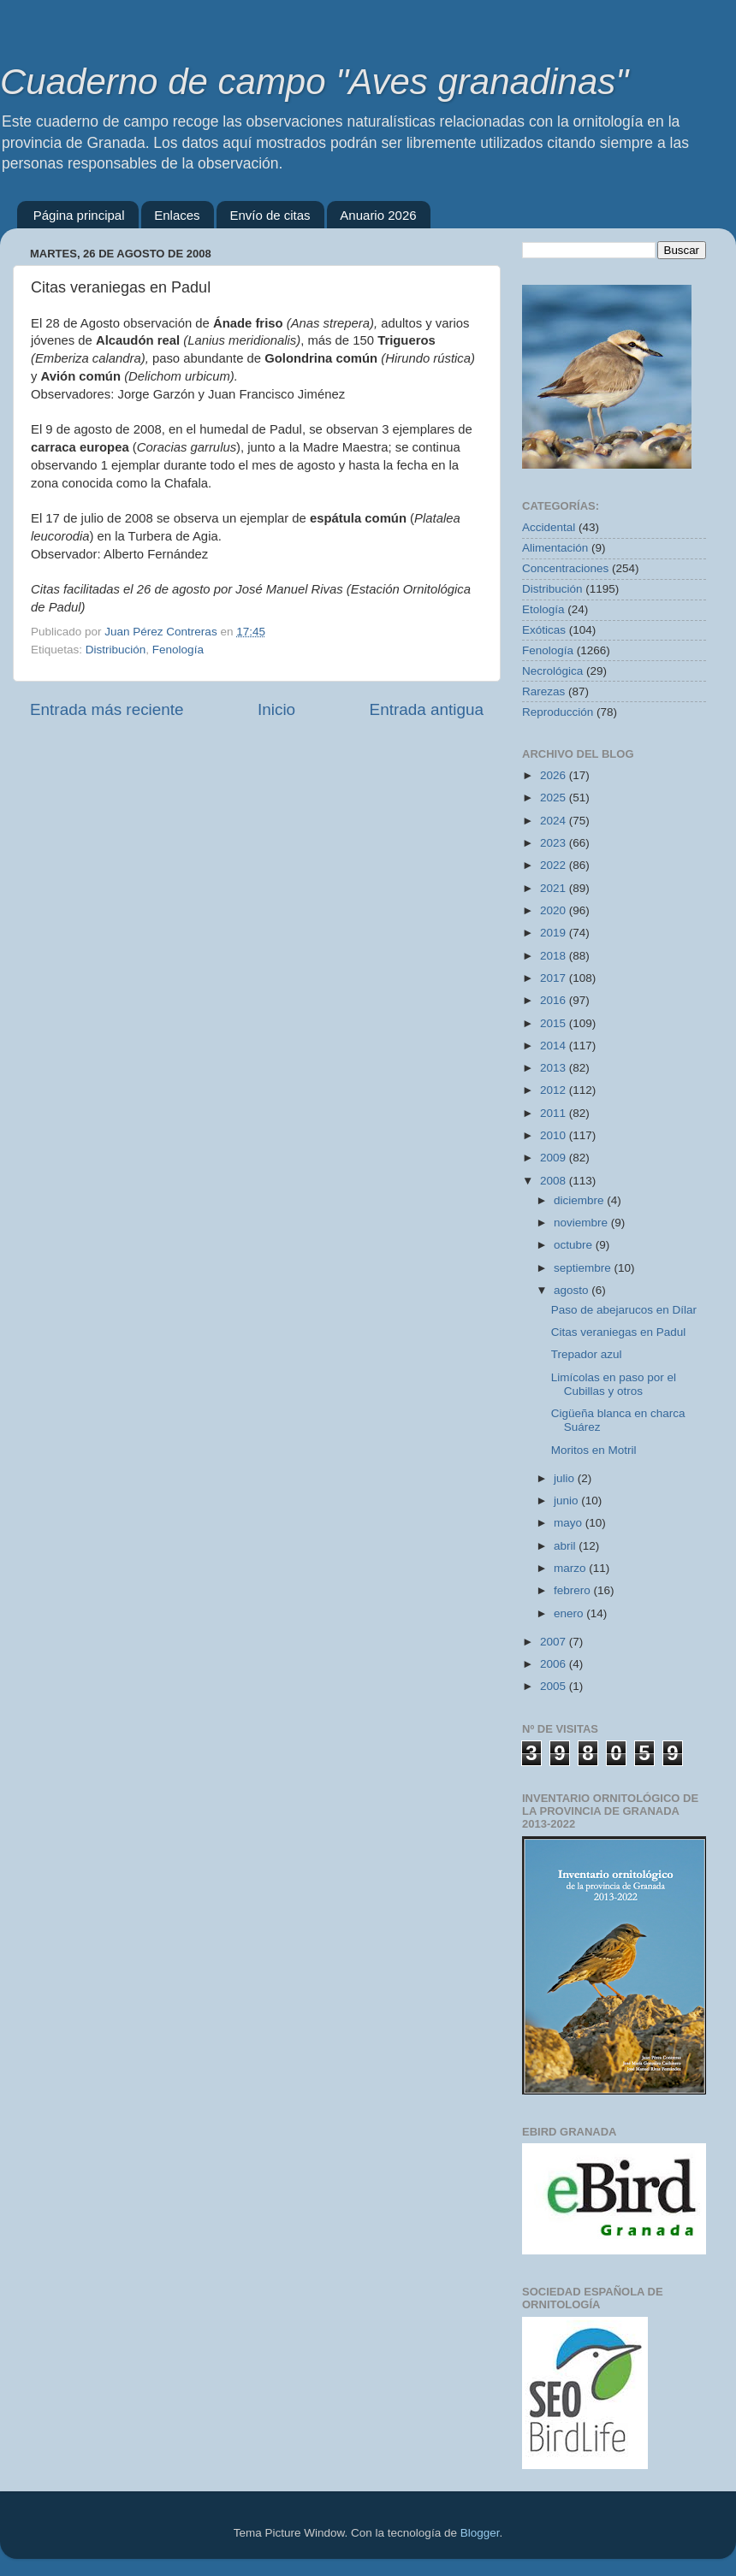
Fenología (178, 649)
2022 (554, 865)
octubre (575, 1244)
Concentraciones (565, 568)
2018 (554, 955)
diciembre (580, 1200)
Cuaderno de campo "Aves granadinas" (314, 82)
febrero (574, 1590)
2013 (554, 1067)
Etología (543, 609)
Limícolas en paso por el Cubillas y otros (613, 1384)
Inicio (276, 709)
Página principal (79, 215)
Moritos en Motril (594, 1450)
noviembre (582, 1222)
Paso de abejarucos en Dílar (624, 1309)
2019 (554, 932)
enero (570, 1613)
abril (566, 1545)
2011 (554, 1113)
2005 (554, 1686)
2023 (554, 842)
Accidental (548, 527)
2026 (554, 775)
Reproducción (557, 712)
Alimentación (555, 547)
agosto (572, 1290)
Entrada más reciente (107, 709)
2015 (554, 1023)
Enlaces (176, 215)
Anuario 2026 (378, 215)
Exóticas (544, 629)
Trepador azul (586, 1354)
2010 (554, 1135)
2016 (554, 1000)
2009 (554, 1157)
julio (566, 1478)
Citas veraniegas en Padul (618, 1332)
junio (567, 1500)
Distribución (116, 649)
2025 (554, 797)
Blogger (480, 2532)
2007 (554, 1641)
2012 (554, 1090)
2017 (554, 978)
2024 (554, 820)
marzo (571, 1568)
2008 (554, 1180)
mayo (569, 1522)
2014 (554, 1045)
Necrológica (552, 671)
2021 (554, 888)
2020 (554, 910)
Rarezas (543, 691)
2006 (554, 1663)
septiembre (584, 1267)
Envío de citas (269, 215)
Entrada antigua (427, 709)
